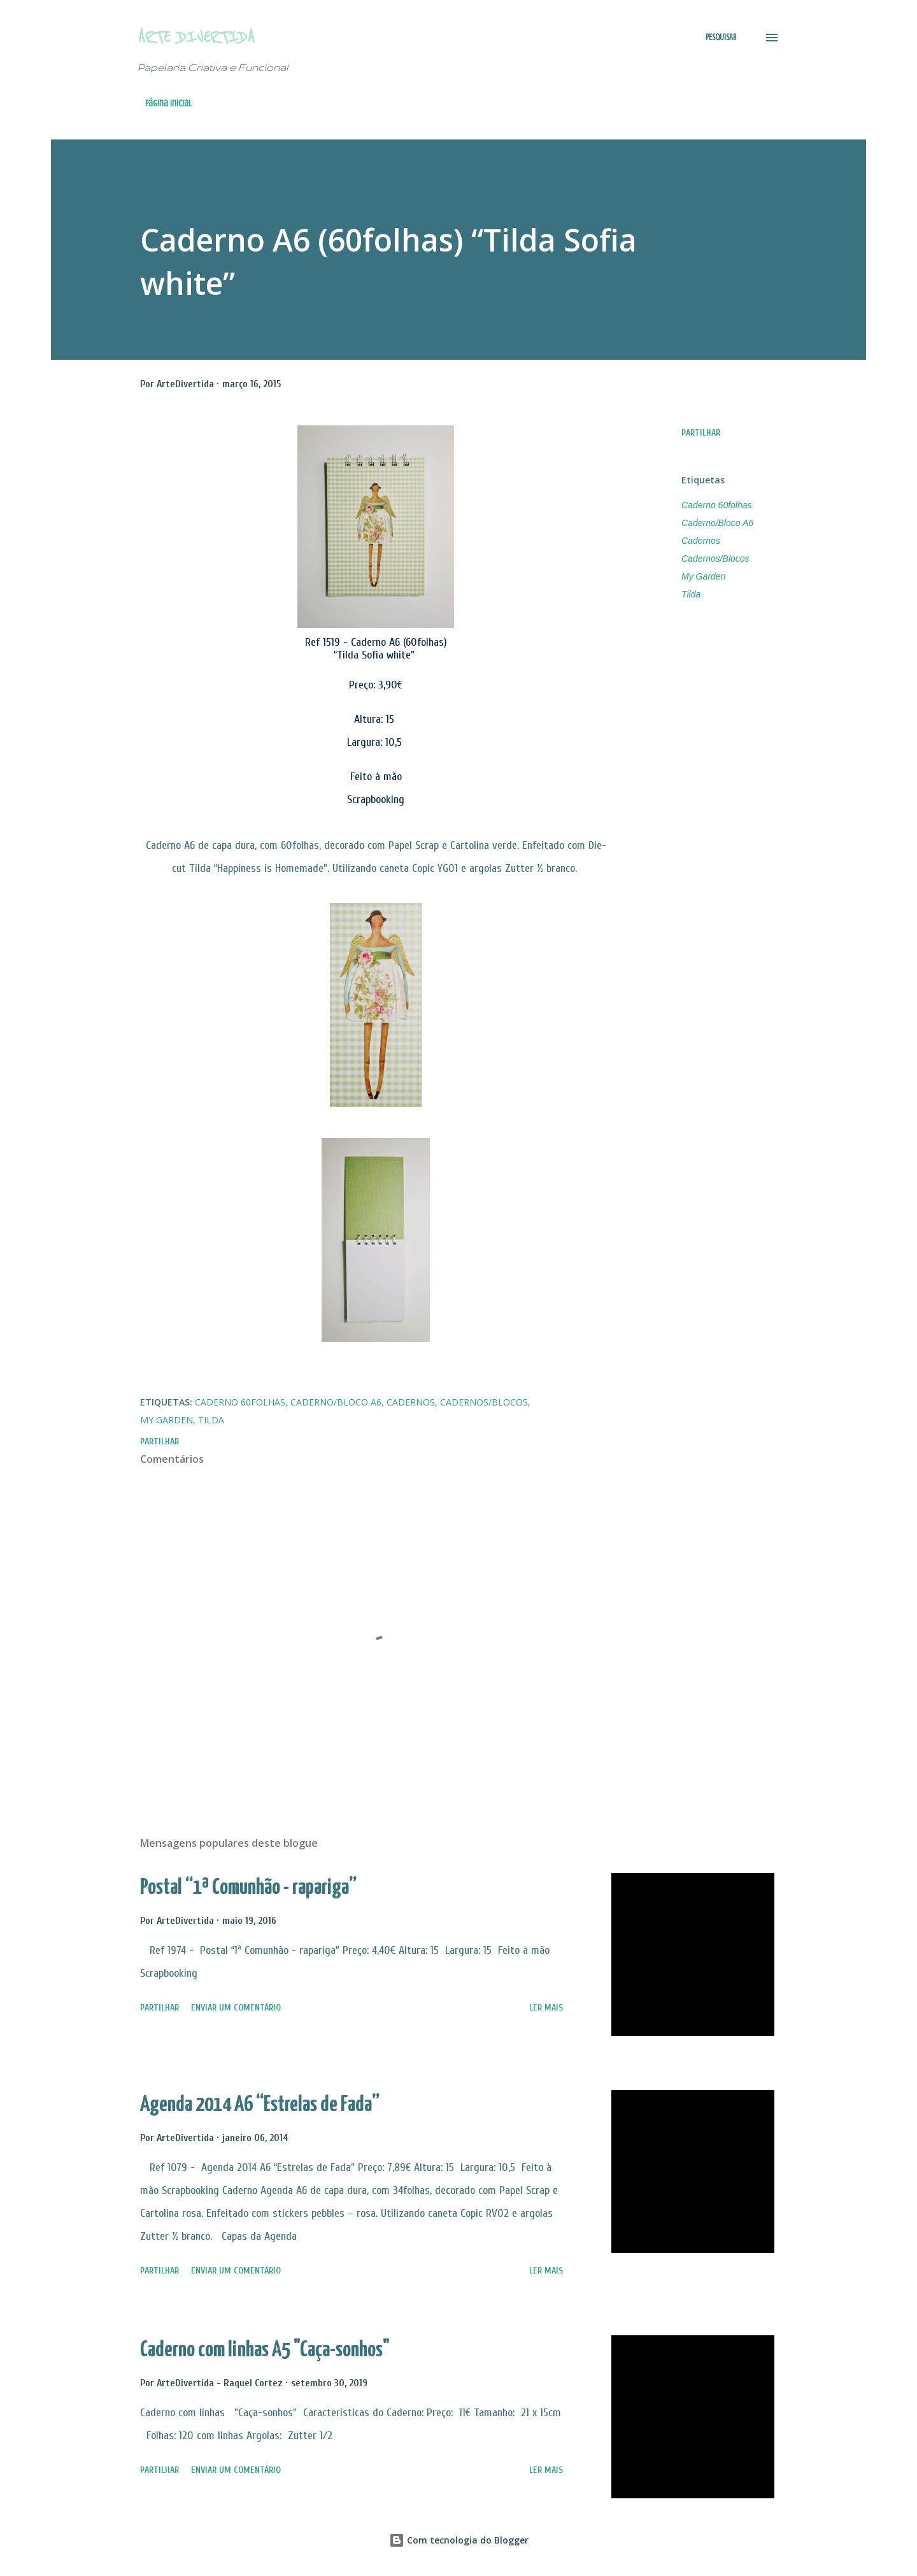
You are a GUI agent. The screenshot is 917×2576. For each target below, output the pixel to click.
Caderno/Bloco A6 (717, 523)
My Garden (703, 576)
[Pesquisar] (721, 37)
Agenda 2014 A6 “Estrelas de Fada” (260, 2105)
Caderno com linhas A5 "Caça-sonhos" (265, 2350)
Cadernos (700, 541)
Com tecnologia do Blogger (459, 2540)
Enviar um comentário (236, 2007)
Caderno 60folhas (716, 505)
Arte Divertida (196, 37)
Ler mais (546, 2007)
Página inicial (168, 103)
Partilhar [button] (700, 432)
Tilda (690, 594)
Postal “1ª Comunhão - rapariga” (248, 1887)
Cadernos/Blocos (715, 558)
